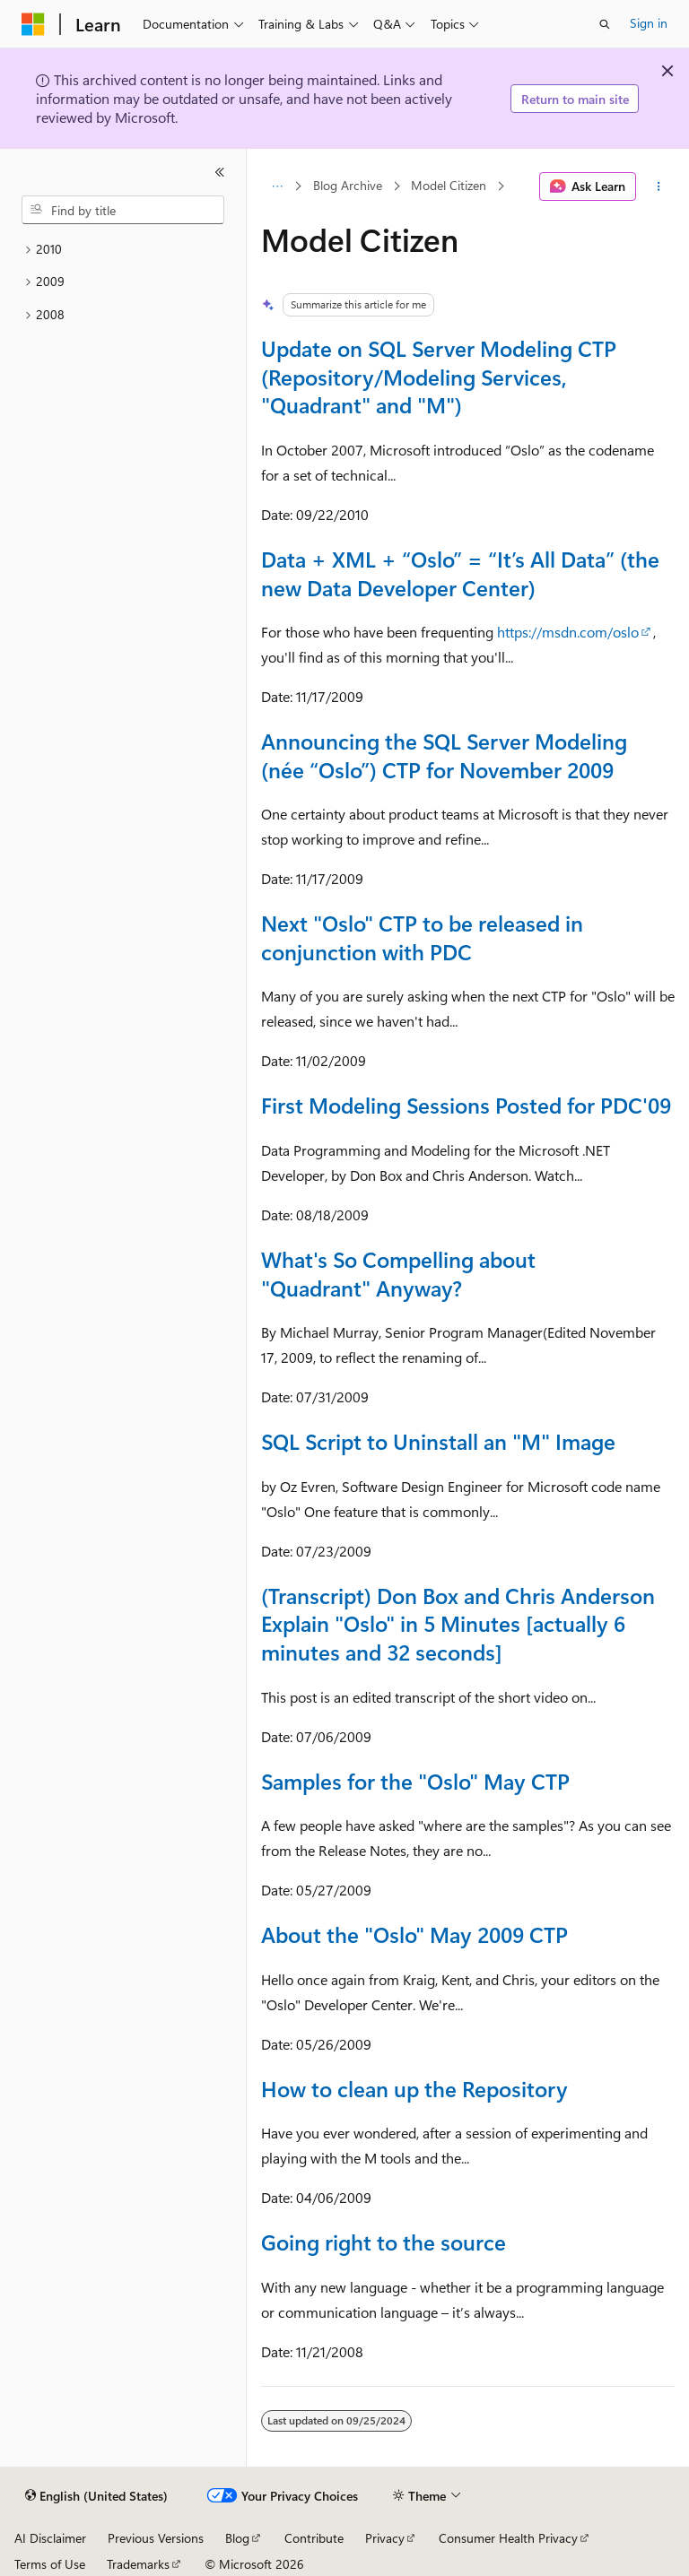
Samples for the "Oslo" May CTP (415, 1780)
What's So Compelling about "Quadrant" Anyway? (398, 1273)
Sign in (648, 22)
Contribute (314, 2537)
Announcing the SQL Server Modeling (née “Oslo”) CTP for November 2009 (444, 755)
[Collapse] (220, 172)
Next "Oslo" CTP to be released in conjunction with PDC (422, 937)
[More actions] (659, 186)
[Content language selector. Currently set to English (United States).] (96, 2496)
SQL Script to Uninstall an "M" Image (438, 1441)
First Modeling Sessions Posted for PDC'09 (466, 1104)
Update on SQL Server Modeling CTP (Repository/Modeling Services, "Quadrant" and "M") (438, 376)
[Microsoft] (33, 24)
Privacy (385, 2537)
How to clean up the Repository (414, 2088)
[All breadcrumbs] (276, 186)
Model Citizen (448, 186)
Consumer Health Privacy (508, 2537)
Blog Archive (347, 186)
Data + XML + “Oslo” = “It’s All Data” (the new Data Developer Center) (460, 573)
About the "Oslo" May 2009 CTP (414, 1934)
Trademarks (138, 2563)
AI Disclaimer (50, 2537)
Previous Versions (156, 2537)
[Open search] (605, 24)
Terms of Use (49, 2563)
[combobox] (123, 209)
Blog (237, 2537)
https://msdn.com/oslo (568, 631)
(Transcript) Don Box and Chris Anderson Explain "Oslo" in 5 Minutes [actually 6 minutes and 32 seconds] (458, 1623)
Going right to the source (383, 2241)
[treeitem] (123, 250)
